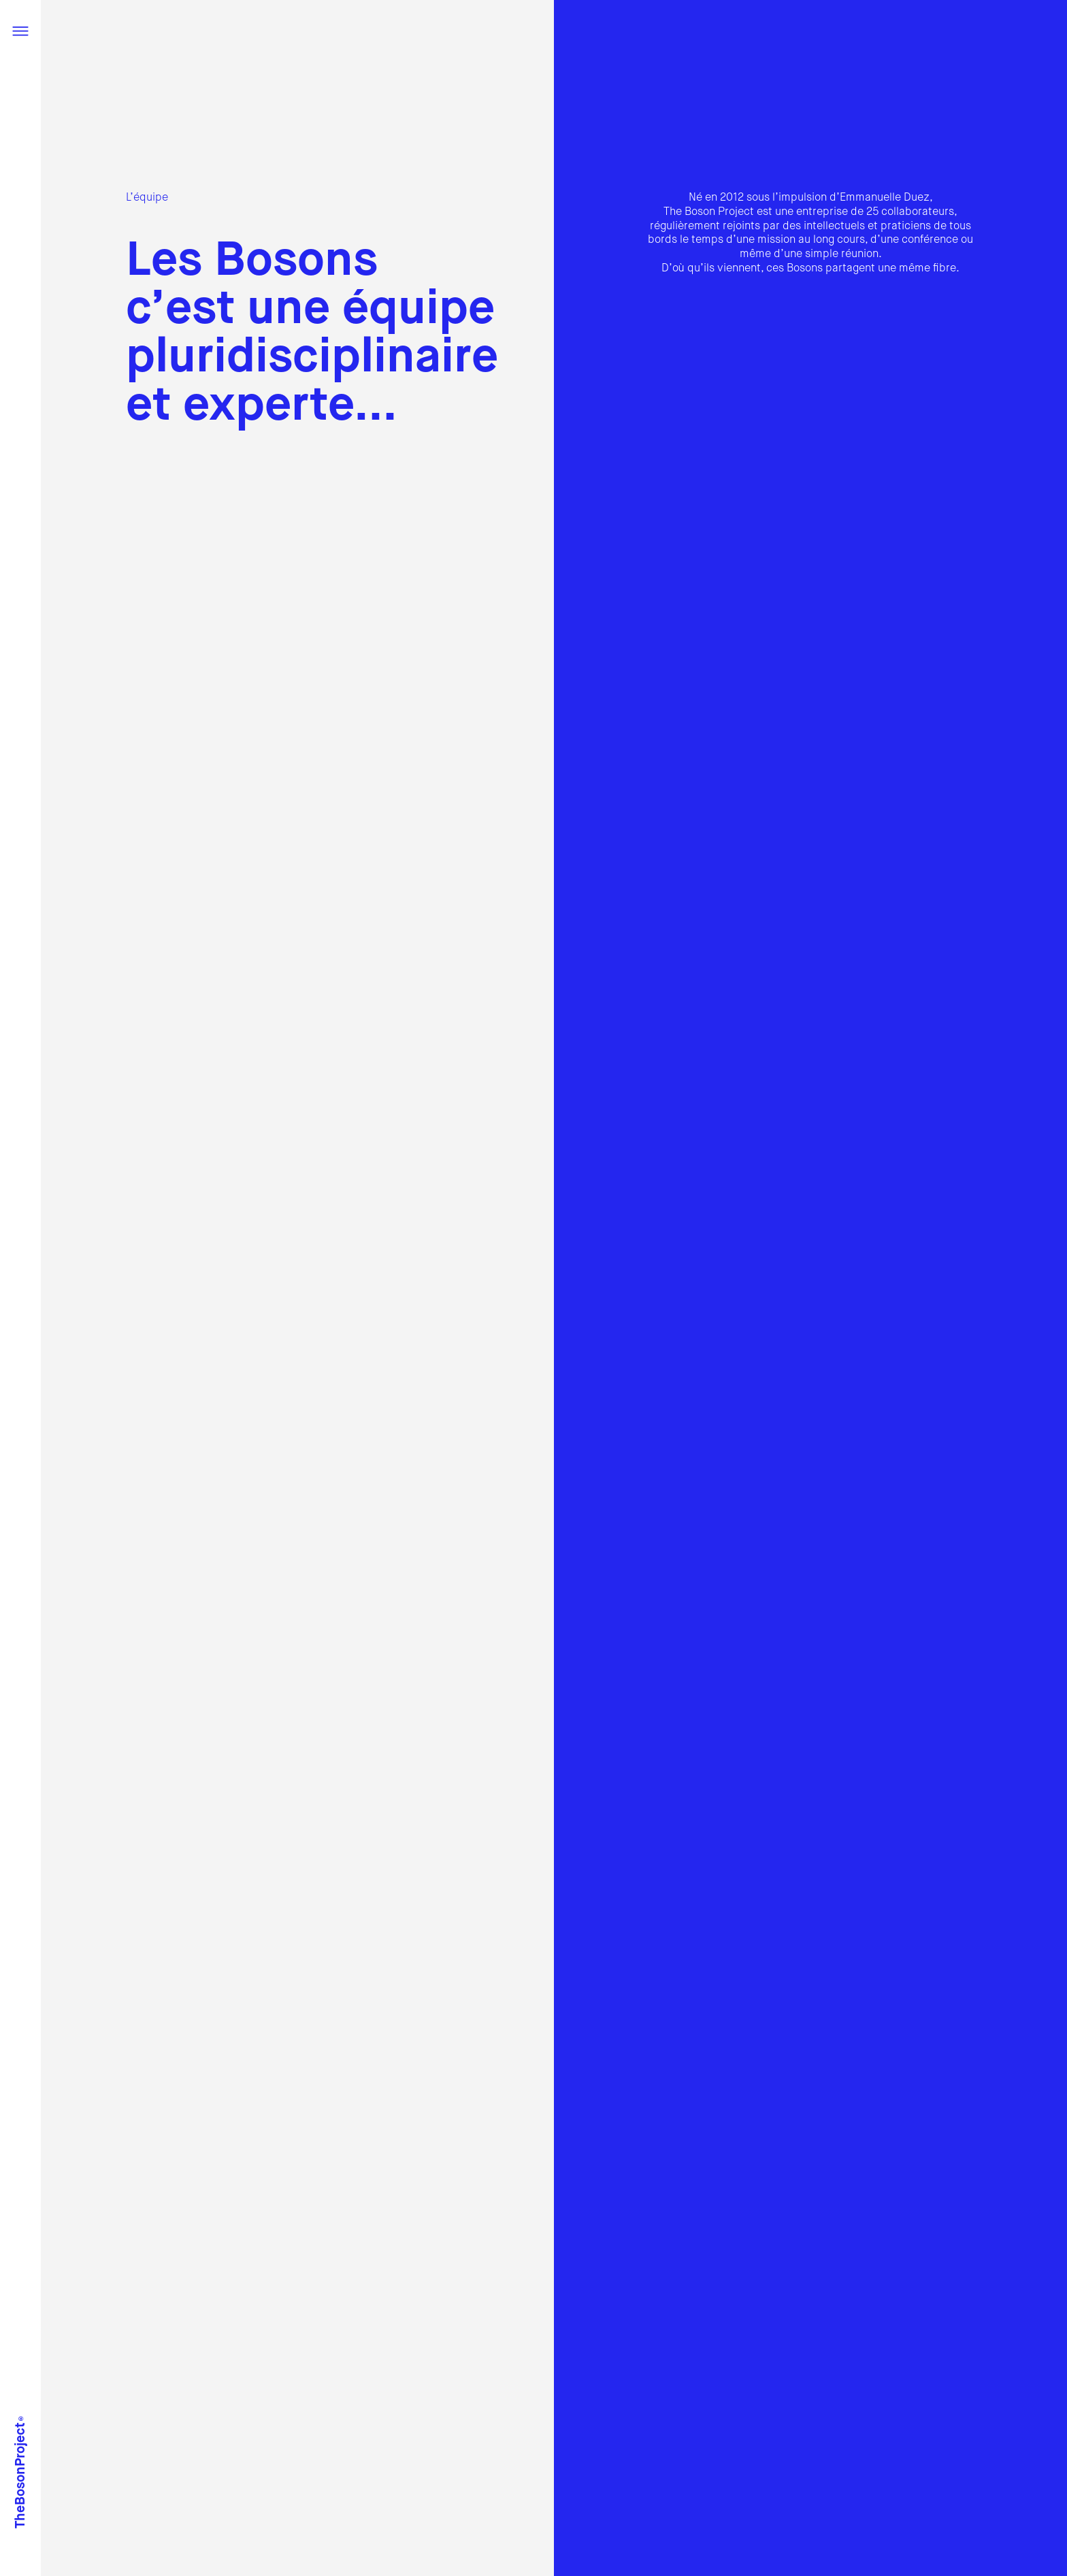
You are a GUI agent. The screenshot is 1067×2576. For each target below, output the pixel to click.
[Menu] (20, 33)
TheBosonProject (21, 2468)
